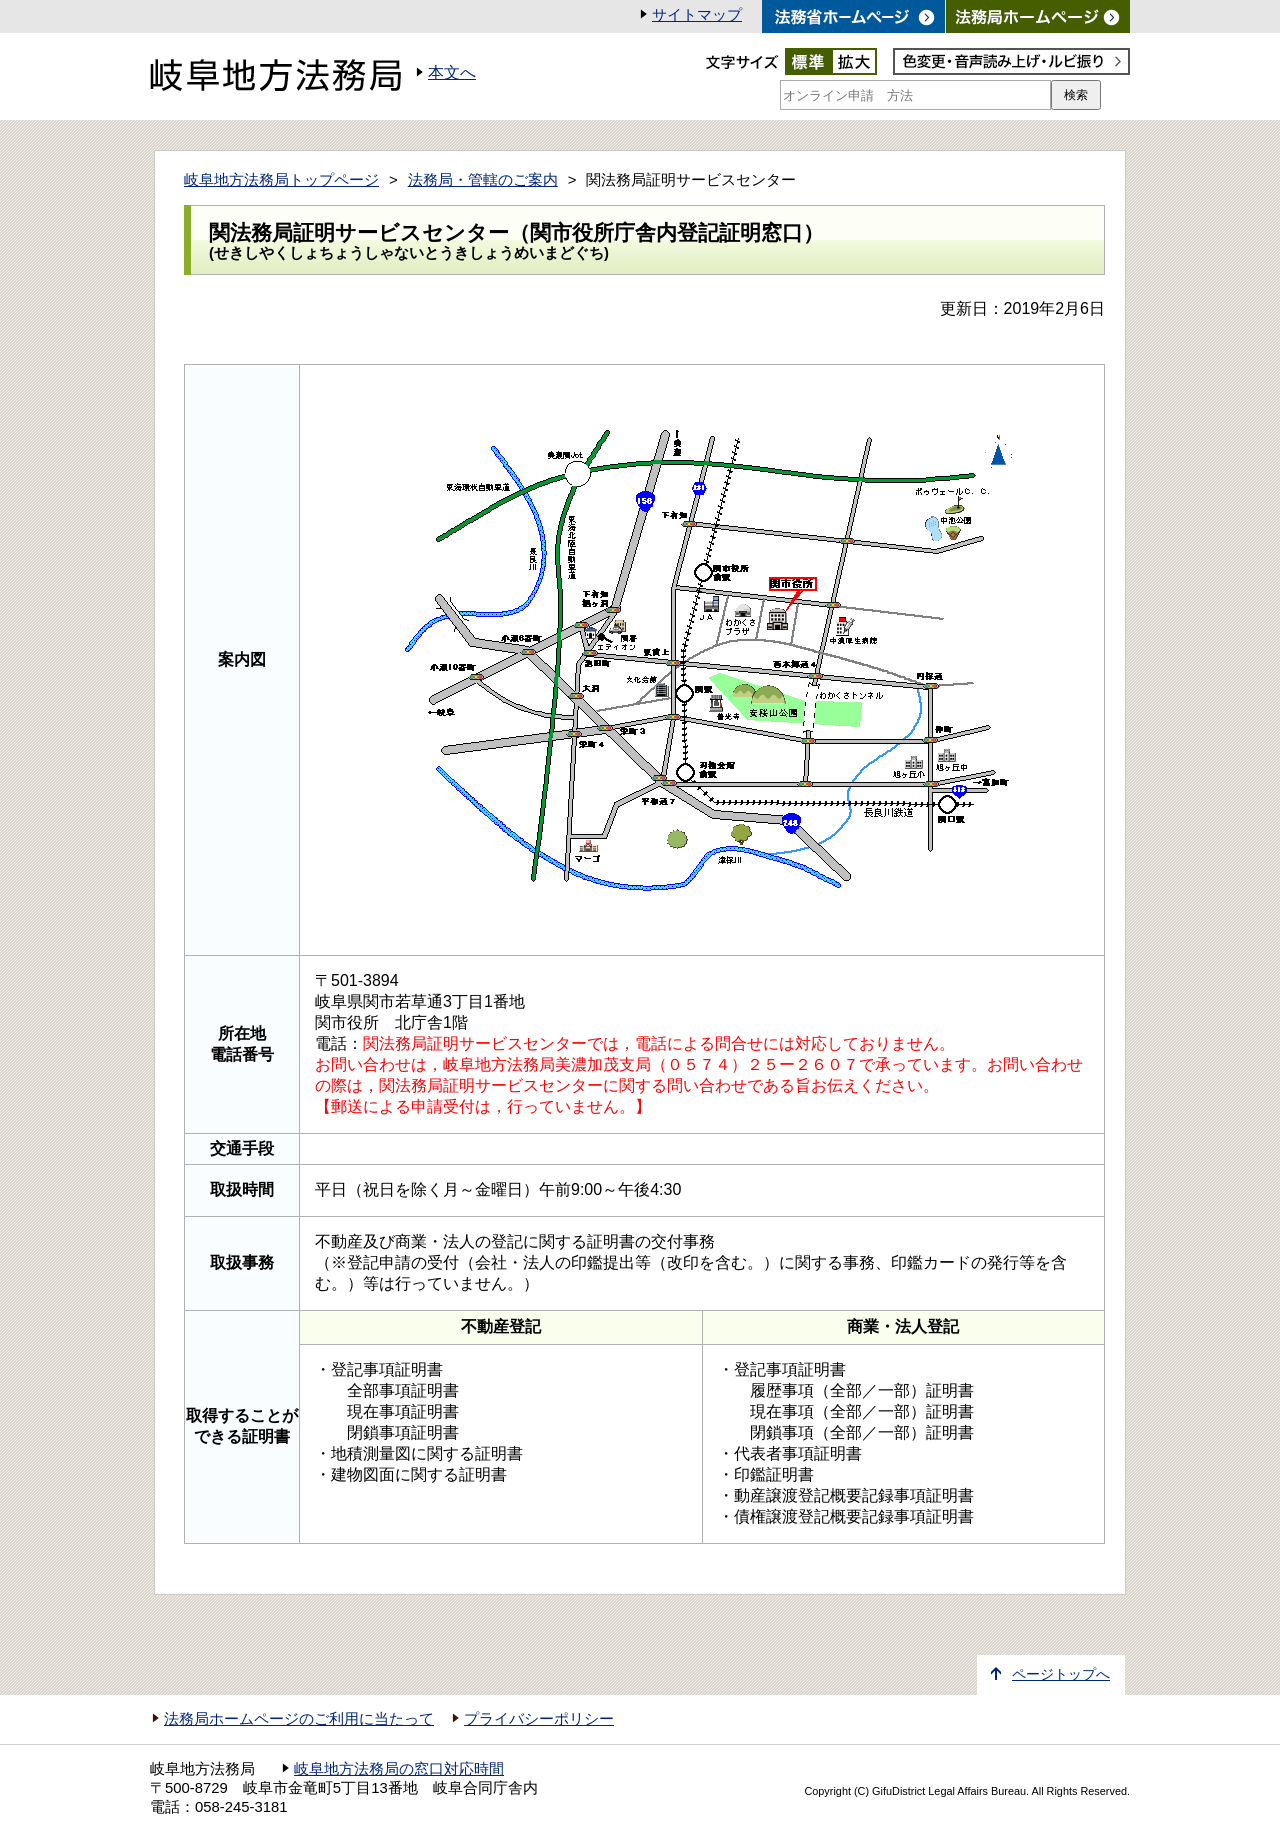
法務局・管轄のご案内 (483, 180)
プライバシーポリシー (539, 1719)
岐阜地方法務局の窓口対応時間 (399, 1769)
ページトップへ (1061, 1674)
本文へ (452, 72)
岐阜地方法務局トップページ (281, 180)
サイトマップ (697, 15)
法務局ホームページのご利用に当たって (299, 1719)
